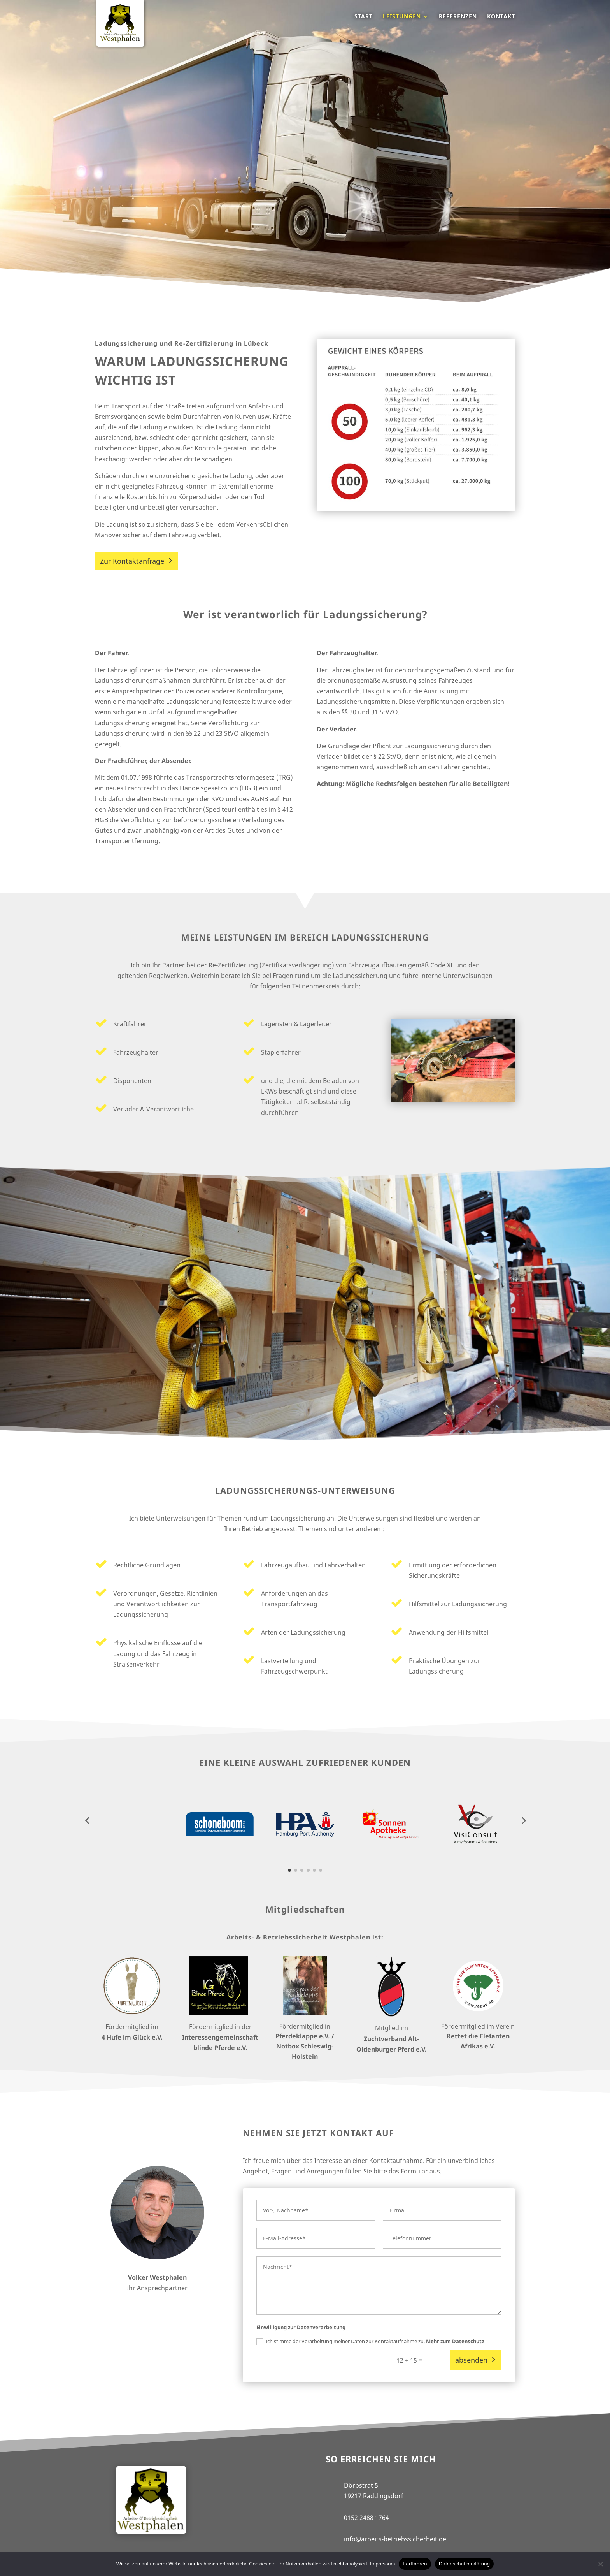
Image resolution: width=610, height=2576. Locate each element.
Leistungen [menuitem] (402, 17)
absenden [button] (471, 2360)
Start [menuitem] (363, 17)
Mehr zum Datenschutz (455, 2341)
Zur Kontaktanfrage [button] (132, 561)
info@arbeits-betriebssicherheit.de (395, 2539)
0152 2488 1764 (366, 2517)
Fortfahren (415, 2564)
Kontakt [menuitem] (501, 17)
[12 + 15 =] (433, 2360)
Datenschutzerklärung (464, 2564)
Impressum (382, 2564)
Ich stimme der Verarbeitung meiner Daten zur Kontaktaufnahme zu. (370, 2342)
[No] (600, 2564)
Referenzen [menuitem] (458, 17)
